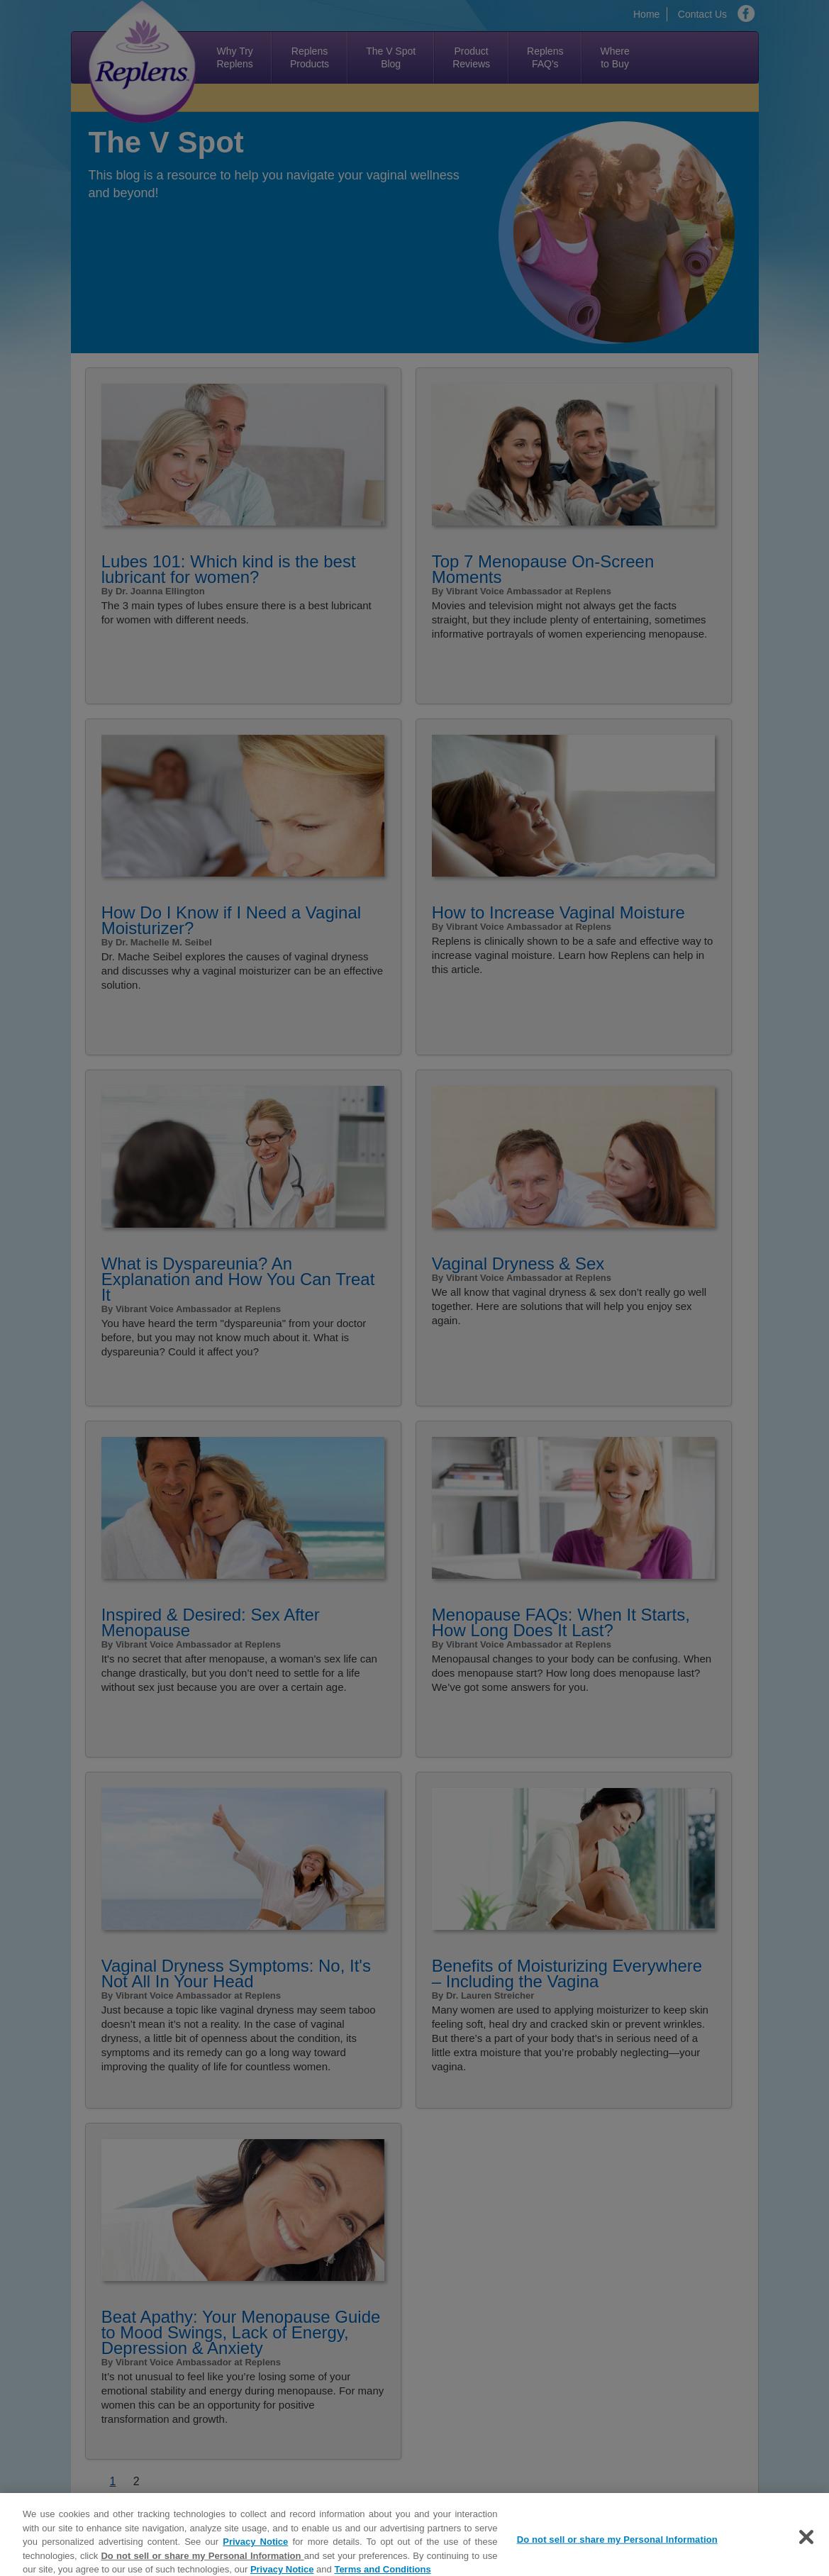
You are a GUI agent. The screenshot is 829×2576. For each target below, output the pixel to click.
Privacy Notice (255, 2547)
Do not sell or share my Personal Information (202, 2560)
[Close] (806, 2542)
